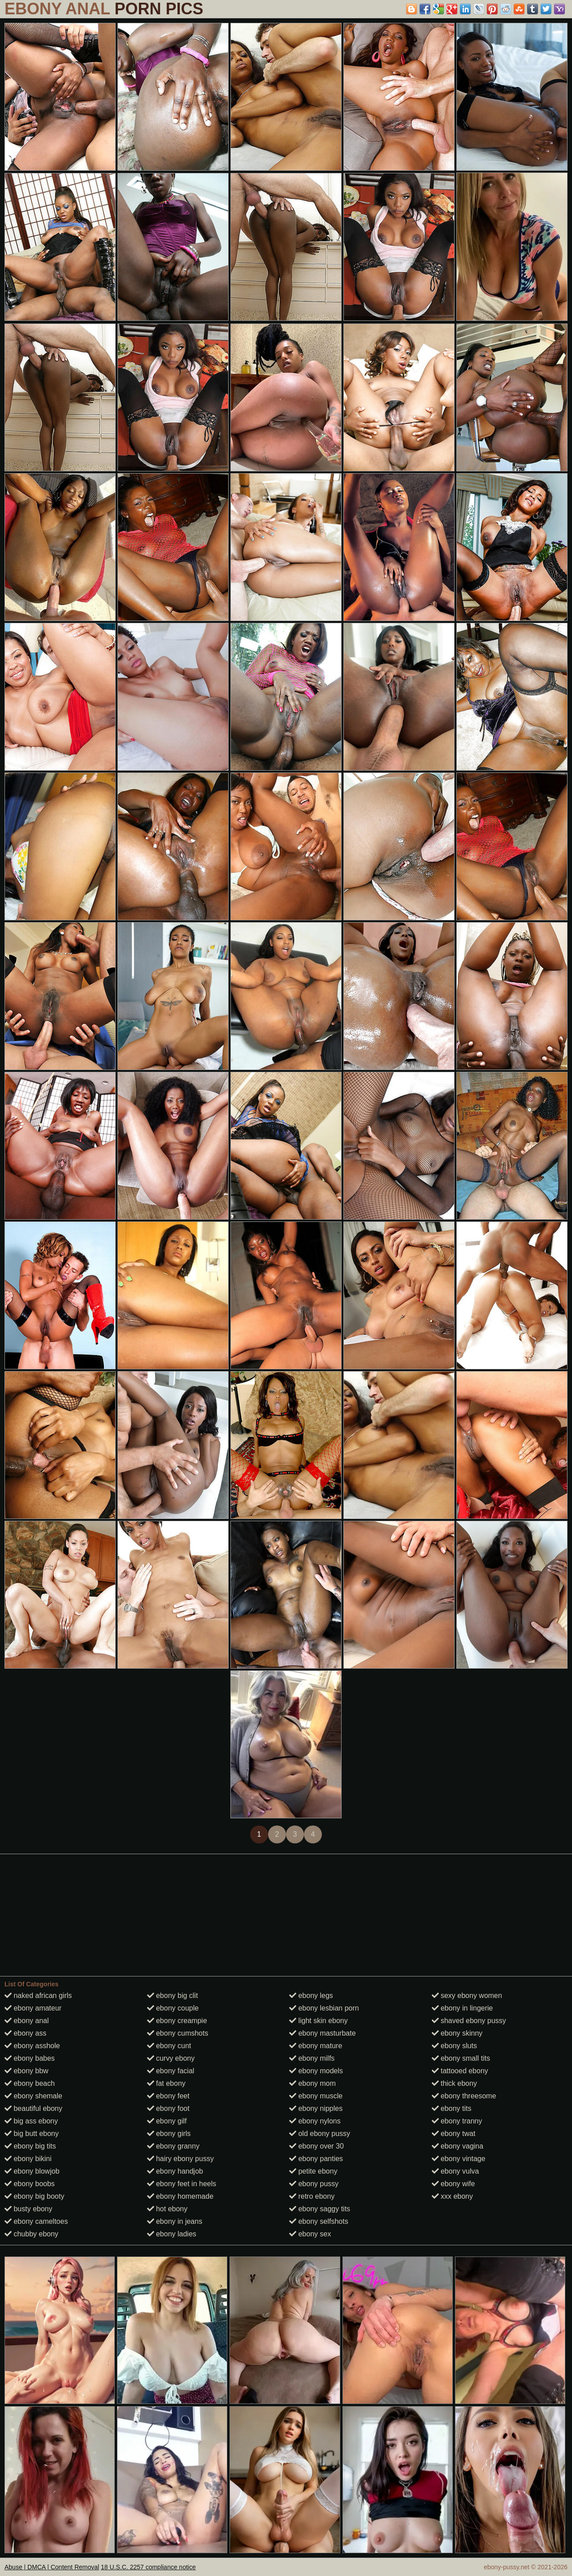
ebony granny (173, 2146)
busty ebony (28, 2209)
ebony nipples (315, 2108)
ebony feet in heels (182, 2184)
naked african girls (38, 1995)
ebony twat (454, 2133)
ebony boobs (29, 2184)
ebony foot (168, 2108)
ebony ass (25, 2033)
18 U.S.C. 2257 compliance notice (148, 2567)
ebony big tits (30, 2146)
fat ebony (166, 2083)
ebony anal (26, 2020)
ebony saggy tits (319, 2209)
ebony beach (29, 2083)
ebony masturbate (322, 2033)
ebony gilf (167, 2121)
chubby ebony (31, 2234)
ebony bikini (28, 2158)
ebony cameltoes (36, 2221)
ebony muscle (315, 2096)
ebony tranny (457, 2121)
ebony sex (310, 2234)
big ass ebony (31, 2121)
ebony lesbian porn (324, 2008)
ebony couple (173, 2008)
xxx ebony (452, 2196)
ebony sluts (454, 2046)
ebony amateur (32, 2008)
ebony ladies (171, 2234)
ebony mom (312, 2083)
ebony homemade (180, 2196)
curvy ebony (171, 2058)
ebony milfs (311, 2058)
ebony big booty (34, 2196)
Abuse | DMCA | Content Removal (51, 2567)
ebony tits (452, 2108)
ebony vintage (458, 2158)
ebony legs (311, 1995)
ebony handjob (175, 2171)
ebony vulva (455, 2171)
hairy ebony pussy (180, 2158)
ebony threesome (464, 2096)
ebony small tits (461, 2058)
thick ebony (454, 2083)
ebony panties (316, 2158)
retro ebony (311, 2196)
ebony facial (171, 2071)
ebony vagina (458, 2146)
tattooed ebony (460, 2071)
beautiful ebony (33, 2108)
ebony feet (168, 2096)
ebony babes (29, 2058)
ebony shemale (33, 2096)
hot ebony (167, 2209)
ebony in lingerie (462, 2008)
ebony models (316, 2071)
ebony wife (453, 2184)
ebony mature (315, 2046)
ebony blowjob (32, 2171)
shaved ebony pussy (469, 2020)
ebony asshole (32, 2046)
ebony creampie (177, 2020)
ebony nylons (315, 2121)
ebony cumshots (177, 2033)
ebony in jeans (175, 2221)
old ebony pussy (319, 2133)
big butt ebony (31, 2133)
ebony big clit (172, 1995)
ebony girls (169, 2133)
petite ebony (313, 2171)
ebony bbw (26, 2071)
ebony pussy (313, 2184)
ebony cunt (169, 2046)
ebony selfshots (318, 2221)
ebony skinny (457, 2033)
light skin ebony (318, 2020)
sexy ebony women (467, 1995)
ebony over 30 (316, 2146)
